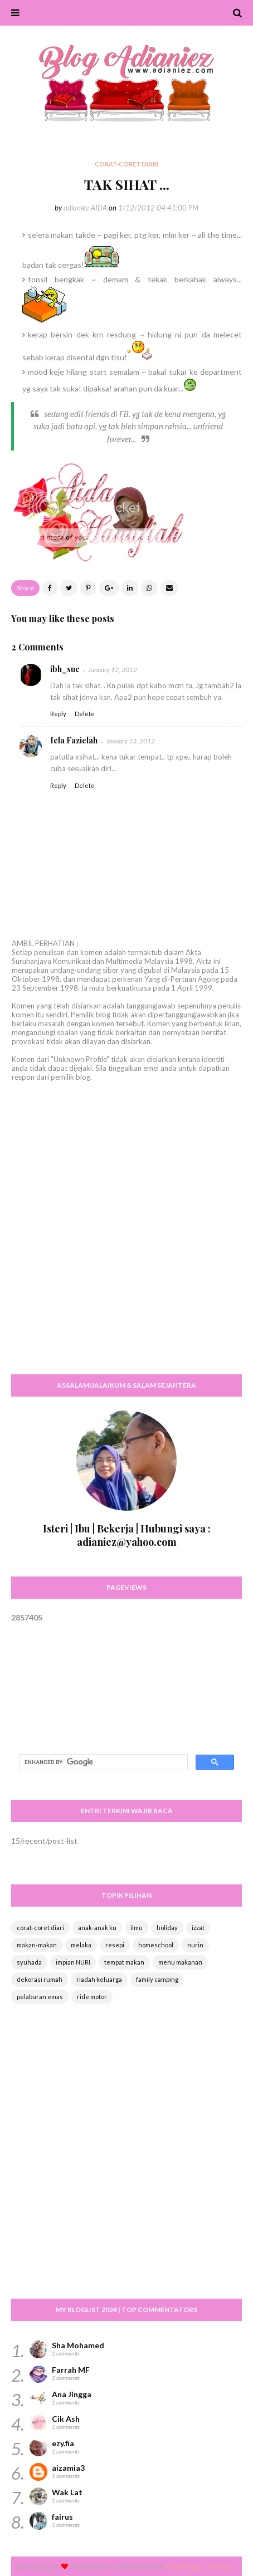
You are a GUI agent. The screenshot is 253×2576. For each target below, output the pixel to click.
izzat (198, 1927)
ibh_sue (65, 669)
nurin (195, 1944)
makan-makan (37, 1944)
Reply (58, 713)
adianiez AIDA (85, 207)
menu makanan (180, 1962)
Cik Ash (66, 2418)
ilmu (136, 1927)
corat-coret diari (40, 1927)
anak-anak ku (97, 1927)
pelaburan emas (40, 1996)
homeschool (155, 1944)
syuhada (29, 1962)
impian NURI (73, 1962)
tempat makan (124, 1962)
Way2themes (98, 2566)
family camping (157, 1979)
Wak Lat (67, 2492)
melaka (81, 1944)
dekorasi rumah (39, 1979)
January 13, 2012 (130, 741)
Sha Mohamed (78, 2345)
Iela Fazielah (74, 740)
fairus (62, 2516)
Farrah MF (71, 2369)
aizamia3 (68, 2467)
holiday (167, 1927)
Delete (85, 713)
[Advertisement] (126, 1238)
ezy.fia (63, 2443)
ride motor (92, 1996)
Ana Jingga (71, 2394)
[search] (102, 1762)
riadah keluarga (99, 1979)
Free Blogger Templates (200, 2566)
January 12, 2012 (112, 669)
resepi (114, 1944)
